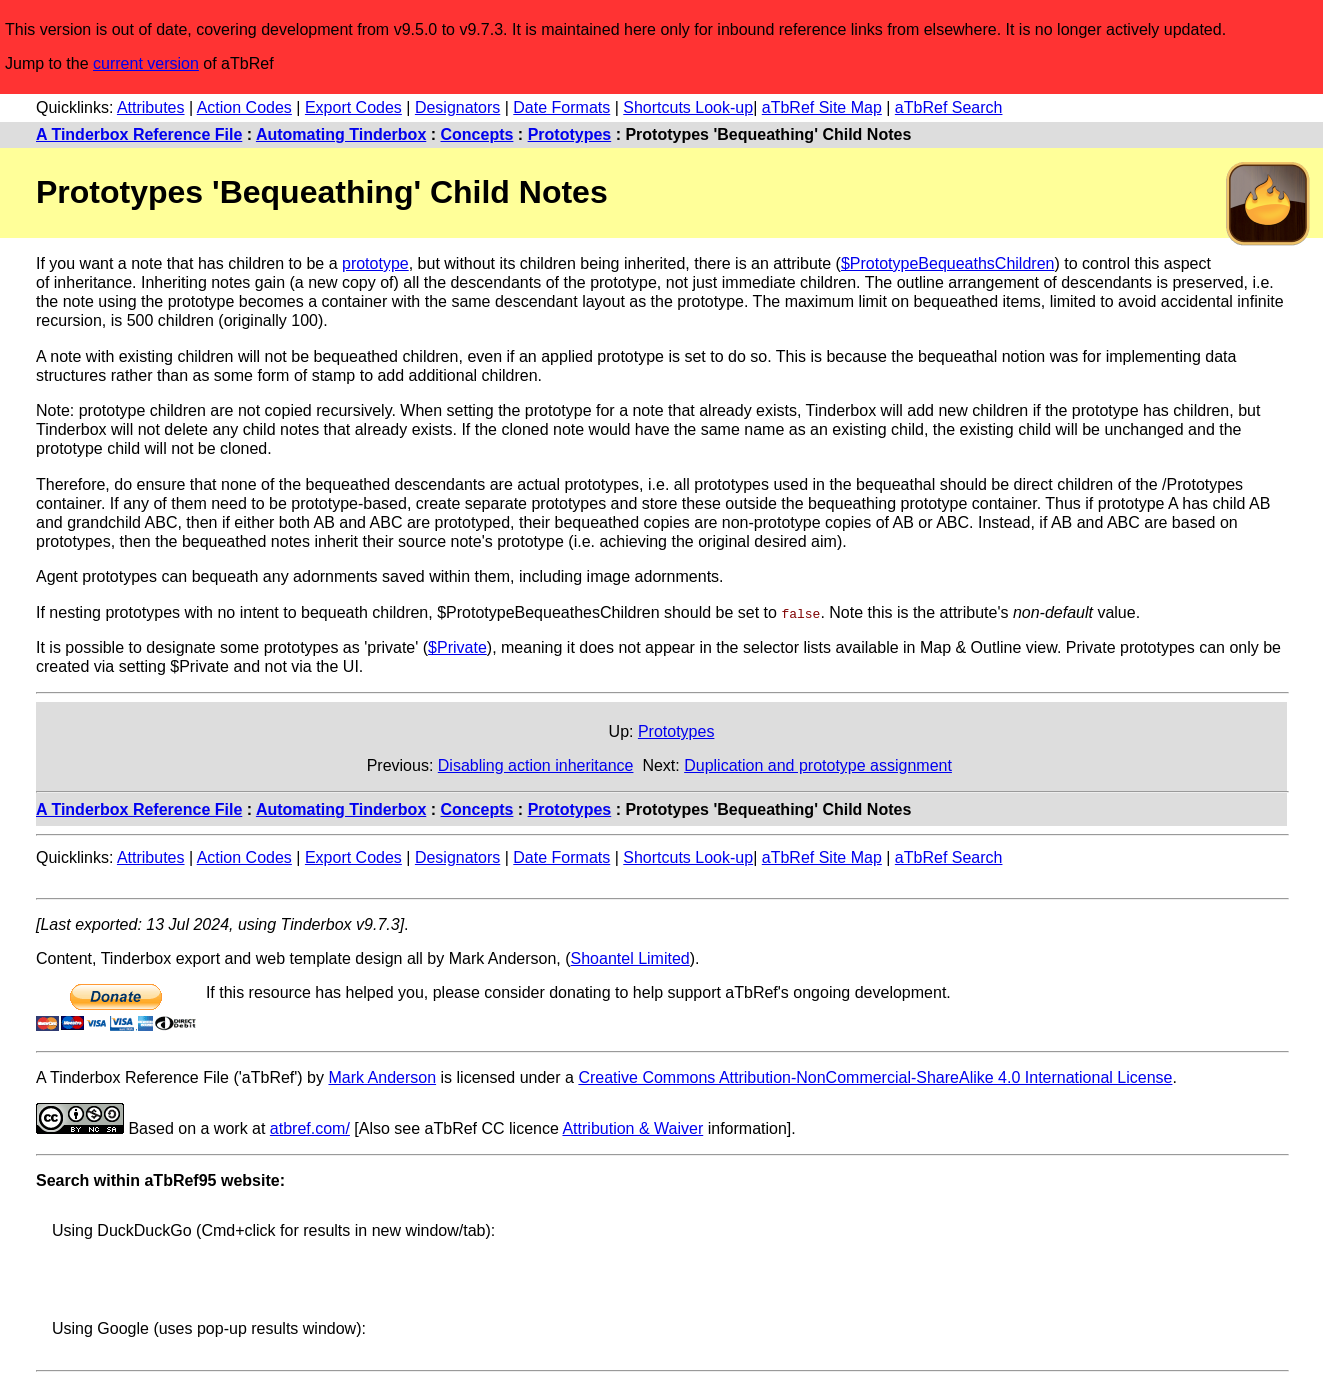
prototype (375, 263)
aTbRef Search (949, 107)
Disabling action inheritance (536, 765)
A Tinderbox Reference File (139, 134)
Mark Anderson (382, 1076)
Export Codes (353, 107)
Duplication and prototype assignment (818, 765)
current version (146, 63)
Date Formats (561, 107)
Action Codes (244, 107)
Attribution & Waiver (632, 1127)
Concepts (477, 134)
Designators (457, 107)
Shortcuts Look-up (688, 107)
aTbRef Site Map (822, 107)
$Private (457, 647)
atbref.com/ (310, 1127)
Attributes (151, 107)
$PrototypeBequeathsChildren (947, 263)
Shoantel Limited (630, 957)
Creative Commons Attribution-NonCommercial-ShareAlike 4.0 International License (875, 1076)
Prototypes (570, 134)
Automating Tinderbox (341, 134)
